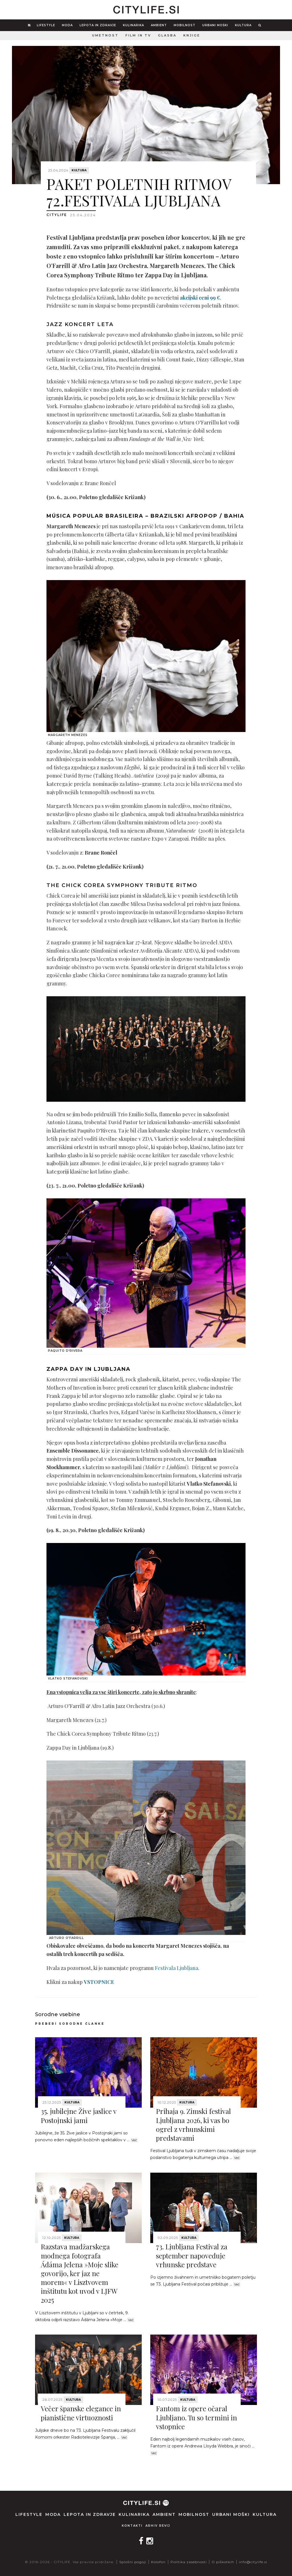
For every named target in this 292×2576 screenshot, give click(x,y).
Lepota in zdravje (98, 25)
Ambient (159, 25)
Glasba (167, 35)
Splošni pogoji (132, 2562)
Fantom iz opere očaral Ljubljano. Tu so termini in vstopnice (196, 2417)
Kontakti (132, 2526)
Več (134, 2140)
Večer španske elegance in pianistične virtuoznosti (81, 2413)
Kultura (243, 25)
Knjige (191, 35)
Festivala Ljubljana (176, 1968)
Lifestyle (46, 25)
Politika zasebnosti (189, 2562)
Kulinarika (133, 25)
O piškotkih (223, 2562)
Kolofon (158, 2562)
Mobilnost (184, 25)
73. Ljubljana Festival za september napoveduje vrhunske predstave (191, 2255)
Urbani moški (215, 25)
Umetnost (105, 35)
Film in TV (138, 35)
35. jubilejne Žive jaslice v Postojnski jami (78, 2115)
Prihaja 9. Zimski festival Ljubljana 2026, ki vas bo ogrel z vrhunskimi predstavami (193, 2124)
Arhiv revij (157, 2526)
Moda (67, 25)
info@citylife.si (253, 2562)
